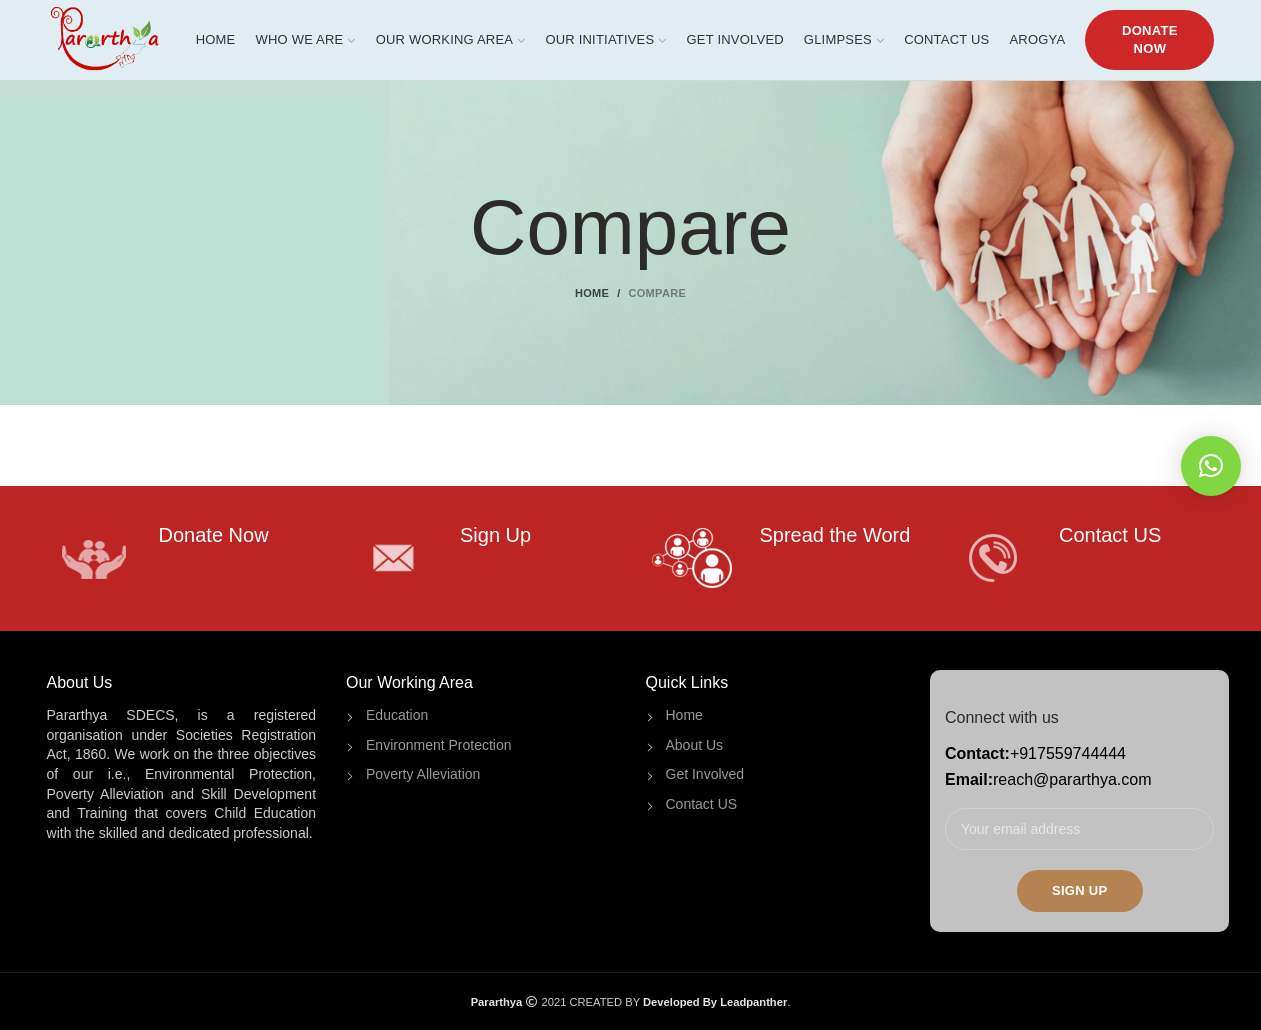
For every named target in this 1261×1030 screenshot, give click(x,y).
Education (397, 715)
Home (592, 293)
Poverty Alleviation (423, 774)
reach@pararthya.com (1072, 779)
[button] (1211, 466)
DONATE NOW (1150, 39)
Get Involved (705, 774)
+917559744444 (1068, 753)
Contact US (702, 804)
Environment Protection (439, 745)
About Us (695, 745)
